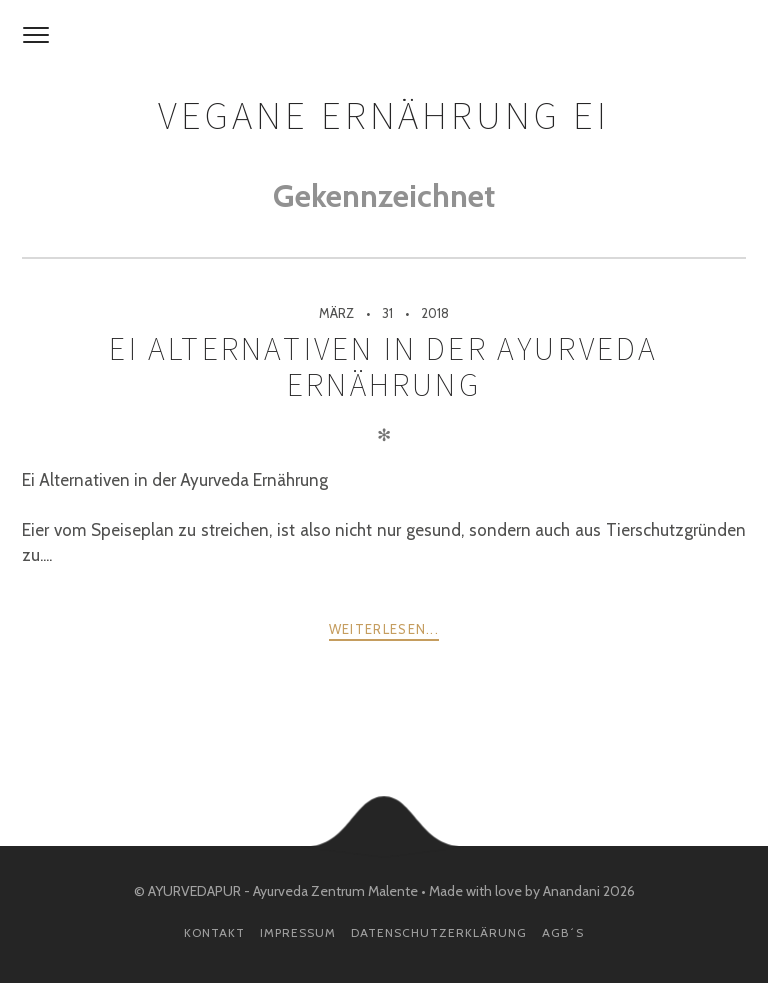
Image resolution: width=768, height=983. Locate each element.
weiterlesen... (384, 629)
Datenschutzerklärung (439, 932)
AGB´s (563, 932)
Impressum (298, 932)
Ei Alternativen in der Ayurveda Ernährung (383, 367)
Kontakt (214, 932)
